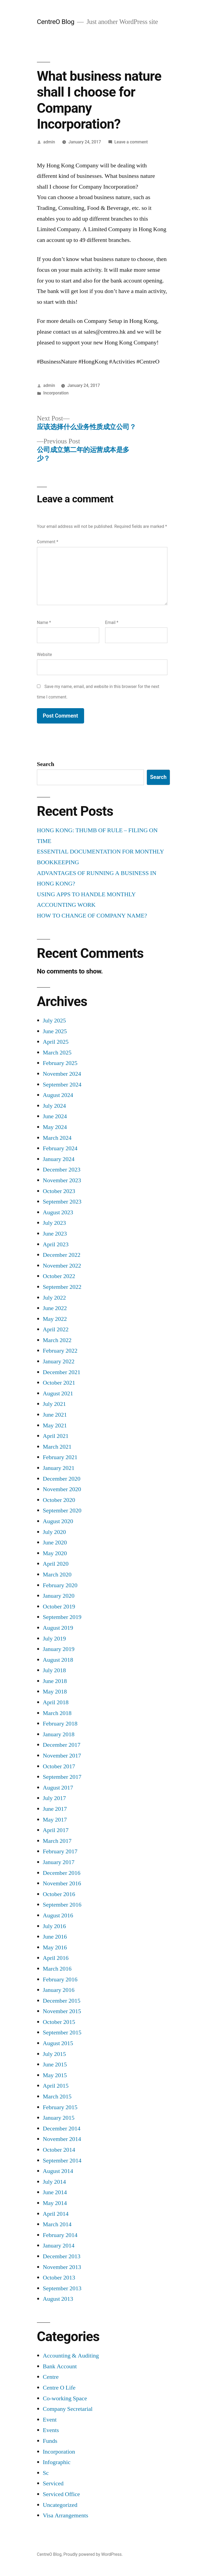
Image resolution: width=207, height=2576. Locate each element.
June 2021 (55, 1414)
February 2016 (60, 1979)
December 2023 (61, 1169)
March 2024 (57, 1138)
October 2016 (59, 1894)
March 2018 (57, 1713)
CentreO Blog (55, 22)
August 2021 (58, 1393)
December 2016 (61, 1873)
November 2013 (62, 2267)
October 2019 (59, 1606)
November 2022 (62, 1265)
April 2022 (55, 1329)
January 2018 (58, 1734)
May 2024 (55, 1127)
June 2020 (55, 1542)
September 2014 (62, 2160)
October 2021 (59, 1382)
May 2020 (55, 1553)
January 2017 (58, 1862)
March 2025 (57, 1052)
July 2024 (54, 1106)
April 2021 (55, 1436)
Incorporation (56, 393)
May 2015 (55, 2075)
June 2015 (55, 2064)
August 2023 (58, 1212)
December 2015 (61, 2001)
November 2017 (62, 1755)
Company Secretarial (68, 2409)
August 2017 (58, 1787)
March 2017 (57, 1841)
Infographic (57, 2462)
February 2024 (60, 1148)
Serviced (53, 2483)
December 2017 (61, 1745)
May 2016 (55, 1947)
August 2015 (58, 2043)
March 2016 (57, 1968)
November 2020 (62, 1489)
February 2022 (60, 1350)
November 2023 (62, 1180)
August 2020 (58, 1521)
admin (49, 141)
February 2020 (60, 1585)
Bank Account (60, 2366)
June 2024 (55, 1116)
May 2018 (55, 1691)
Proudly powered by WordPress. (93, 2554)
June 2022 (55, 1308)
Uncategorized (60, 2505)
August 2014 (58, 2171)
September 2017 (62, 1777)
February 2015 (60, 2107)
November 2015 (62, 2011)
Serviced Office (61, 2494)
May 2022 (55, 1319)
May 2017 (55, 1819)
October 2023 (59, 1191)
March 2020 (57, 1574)
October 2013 (59, 2277)
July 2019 (54, 1638)
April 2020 (55, 1564)
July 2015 (54, 2054)
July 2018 (54, 1670)
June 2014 (55, 2192)
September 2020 (62, 1510)
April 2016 (55, 1958)
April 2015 (55, 2086)
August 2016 (58, 1915)
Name (44, 622)
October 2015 (59, 2022)
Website (44, 654)
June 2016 (55, 1936)
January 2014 (58, 2245)
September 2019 (62, 1617)
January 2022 (58, 1361)
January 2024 (58, 1159)
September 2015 (62, 2032)
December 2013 (61, 2256)
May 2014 (55, 2203)
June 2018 (55, 1681)
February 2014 (60, 2235)
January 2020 (58, 1596)
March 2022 (57, 1340)
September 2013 (62, 2288)
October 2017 (59, 1766)
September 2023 (62, 1201)
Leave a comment (131, 141)
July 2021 (54, 1404)
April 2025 (55, 1042)
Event (50, 2419)
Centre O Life (59, 2387)
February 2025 (60, 1063)
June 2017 (55, 1809)
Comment (47, 541)
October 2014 (59, 2150)
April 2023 (55, 1244)
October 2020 (59, 1500)
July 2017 (54, 1798)
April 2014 (55, 2214)
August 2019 (58, 1628)
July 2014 (54, 2182)
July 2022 (54, 1297)
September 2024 (62, 1084)
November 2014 (62, 2139)
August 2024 (58, 1095)
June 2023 (55, 1233)
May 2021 (55, 1425)
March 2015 (57, 2096)
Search (45, 764)
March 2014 (57, 2224)
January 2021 (58, 1468)
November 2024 (62, 1074)
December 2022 (61, 1255)
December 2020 (61, 1479)
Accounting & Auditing (71, 2355)
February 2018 (60, 1723)
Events (51, 2430)
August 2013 (58, 2299)
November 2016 (62, 1883)
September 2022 (62, 1287)
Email (111, 622)
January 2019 (58, 1649)
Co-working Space (65, 2398)
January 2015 (58, 2118)
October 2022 (59, 1276)
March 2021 (57, 1447)
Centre (51, 2377)
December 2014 (61, 2128)
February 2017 (60, 1851)
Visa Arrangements (65, 2515)
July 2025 (54, 1020)
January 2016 (58, 1990)
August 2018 (58, 1660)
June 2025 (55, 1031)
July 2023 (54, 1223)
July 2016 (54, 1926)
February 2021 (60, 1457)
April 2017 (55, 1830)
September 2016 (62, 1904)
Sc (46, 2473)
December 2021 (61, 1372)
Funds (50, 2441)
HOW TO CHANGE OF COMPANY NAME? (92, 915)
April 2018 (55, 1702)
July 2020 (54, 1532)
